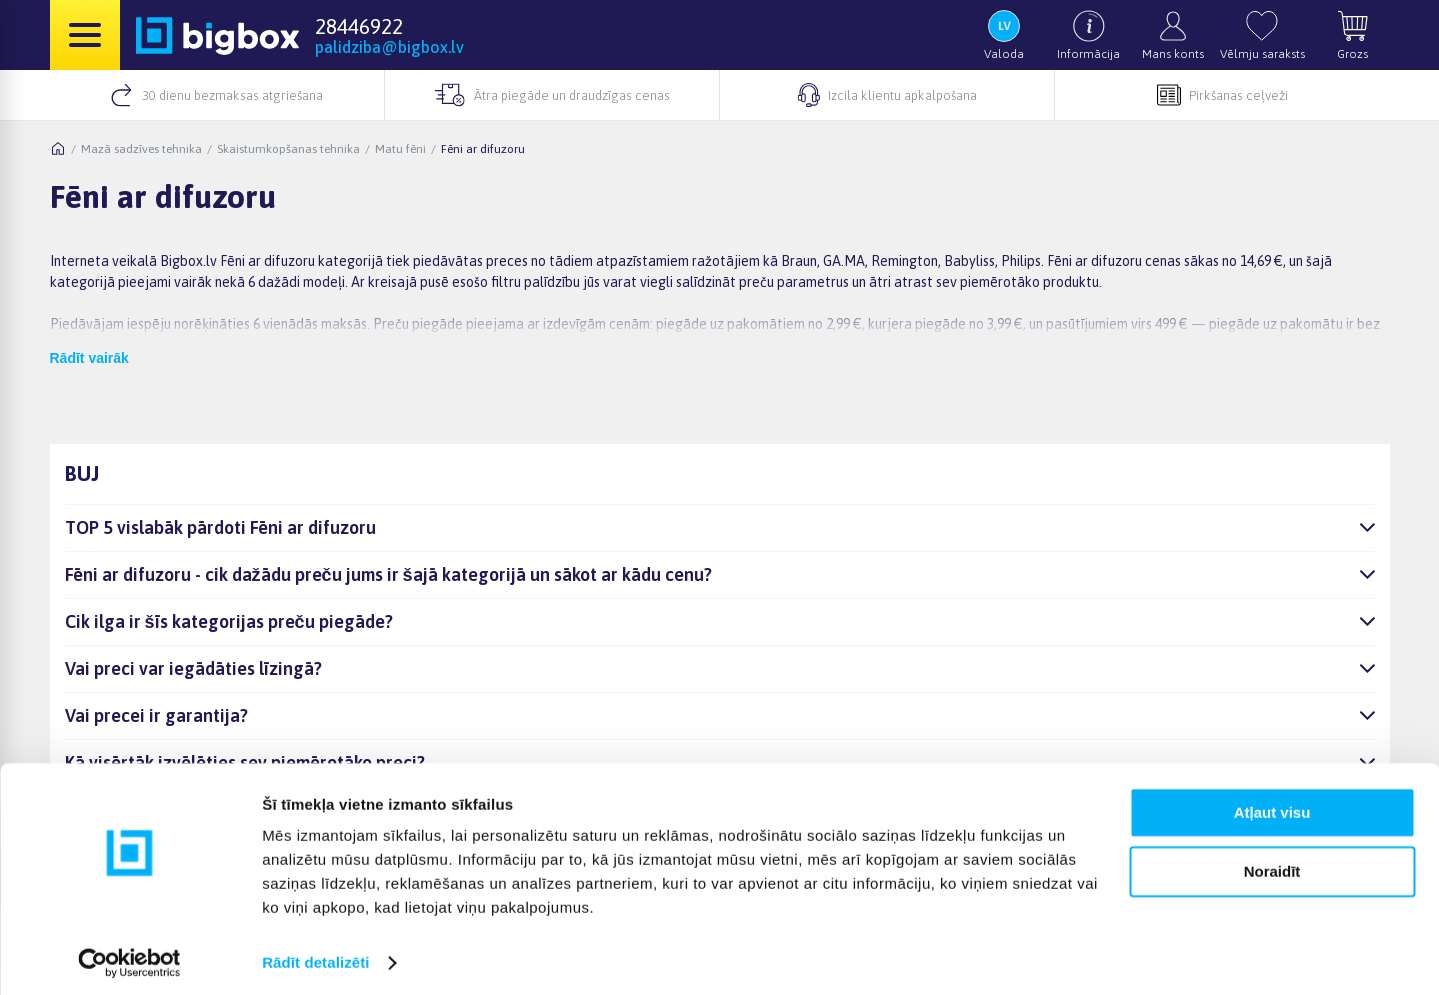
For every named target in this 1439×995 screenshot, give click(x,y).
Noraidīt (1272, 863)
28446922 (359, 26)
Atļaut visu (1272, 805)
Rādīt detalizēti (315, 955)
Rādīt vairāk (89, 358)
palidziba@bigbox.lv (389, 47)
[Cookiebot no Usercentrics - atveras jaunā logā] (129, 956)
